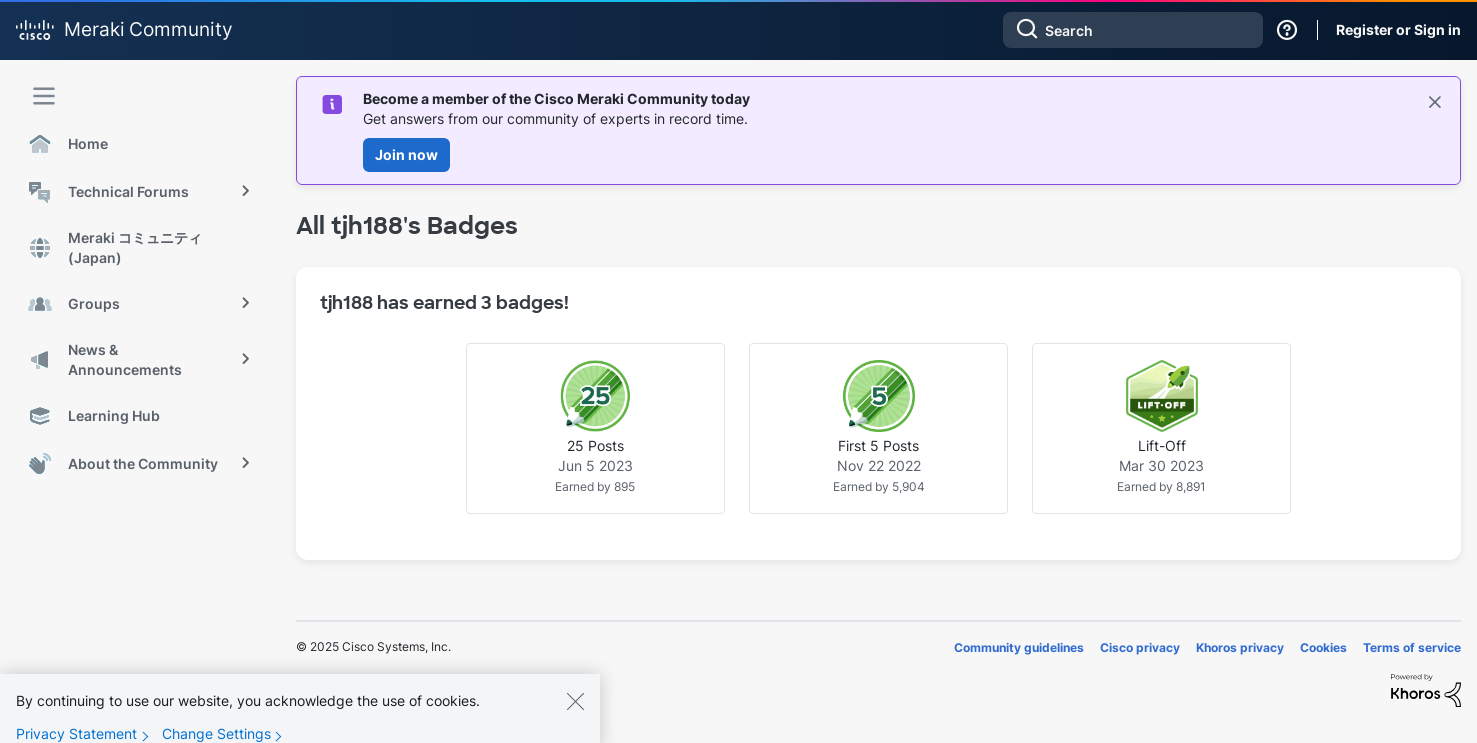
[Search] (1133, 30)
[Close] (575, 712)
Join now (406, 154)
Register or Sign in (1398, 29)
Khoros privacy (1240, 647)
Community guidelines (1019, 647)
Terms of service (1412, 647)
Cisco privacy (1140, 647)
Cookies (1323, 647)
